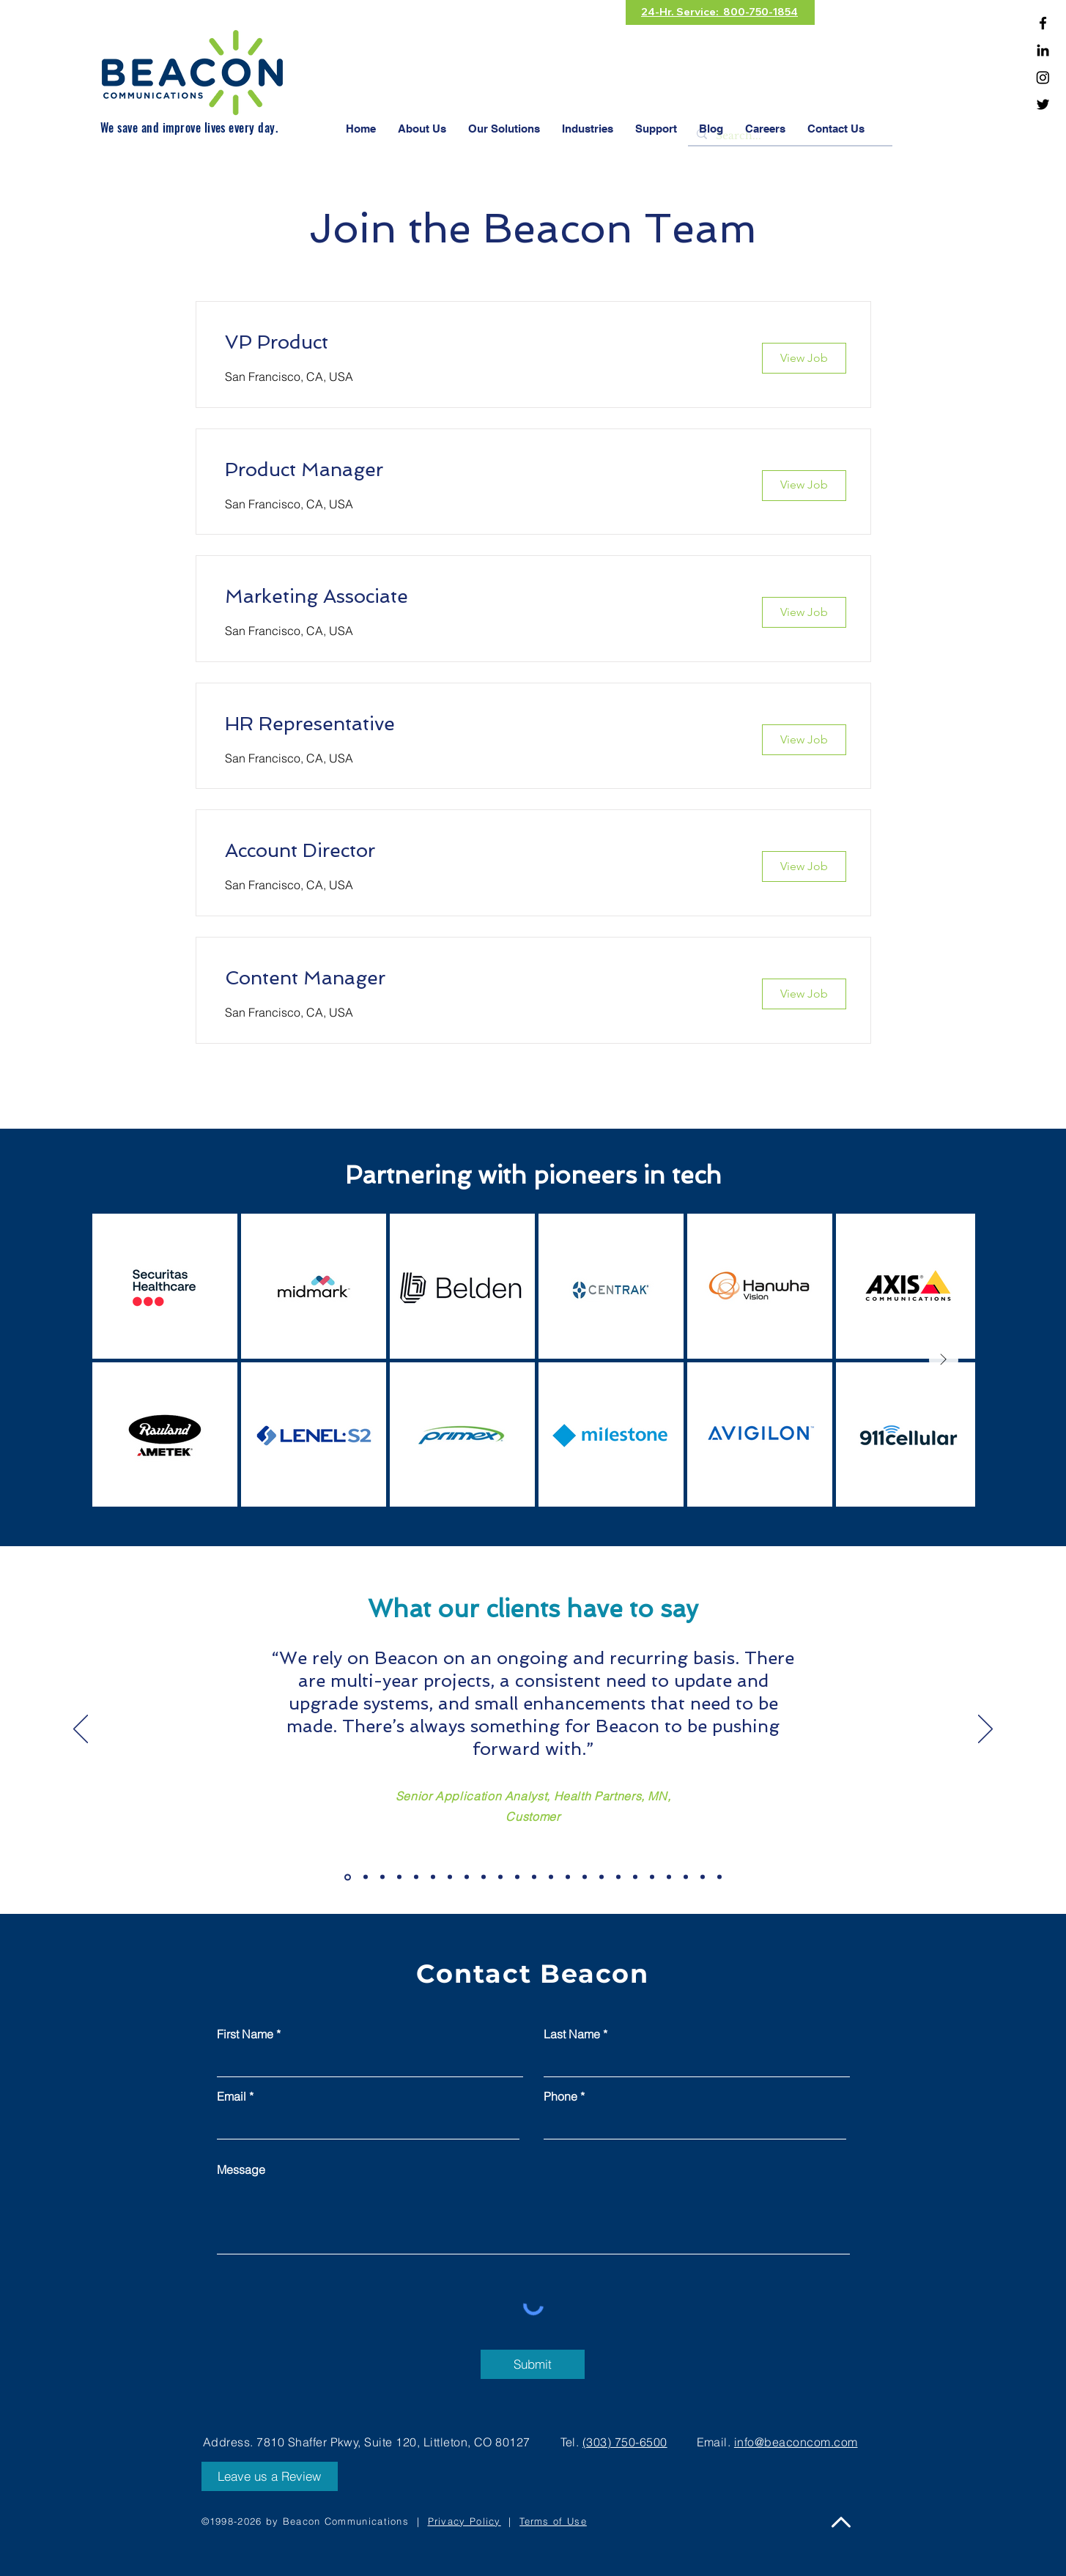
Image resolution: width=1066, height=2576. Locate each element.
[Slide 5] (416, 1877)
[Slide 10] (500, 1877)
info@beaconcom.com (796, 2442)
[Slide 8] (466, 1877)
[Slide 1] (347, 1877)
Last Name (572, 2034)
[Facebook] (1042, 23)
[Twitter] (1042, 104)
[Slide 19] (652, 1877)
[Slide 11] (517, 1877)
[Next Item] (943, 1360)
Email (231, 2096)
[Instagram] (1042, 77)
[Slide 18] (635, 1877)
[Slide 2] (365, 1877)
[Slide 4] (399, 1877)
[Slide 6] (433, 1877)
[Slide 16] (601, 1877)
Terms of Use (553, 2521)
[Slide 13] (551, 1877)
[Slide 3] (382, 1877)
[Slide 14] (568, 1877)
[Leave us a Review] (269, 2476)
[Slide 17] (618, 1877)
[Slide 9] (483, 1877)
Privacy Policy (464, 2521)
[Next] (985, 1730)
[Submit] (533, 2364)
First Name (245, 2034)
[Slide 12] (534, 1877)
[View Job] (804, 358)
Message (241, 2169)
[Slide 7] (450, 1877)
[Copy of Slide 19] (669, 1877)
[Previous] (80, 1730)
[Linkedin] (1042, 50)
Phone (560, 2096)
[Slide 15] (584, 1877)
